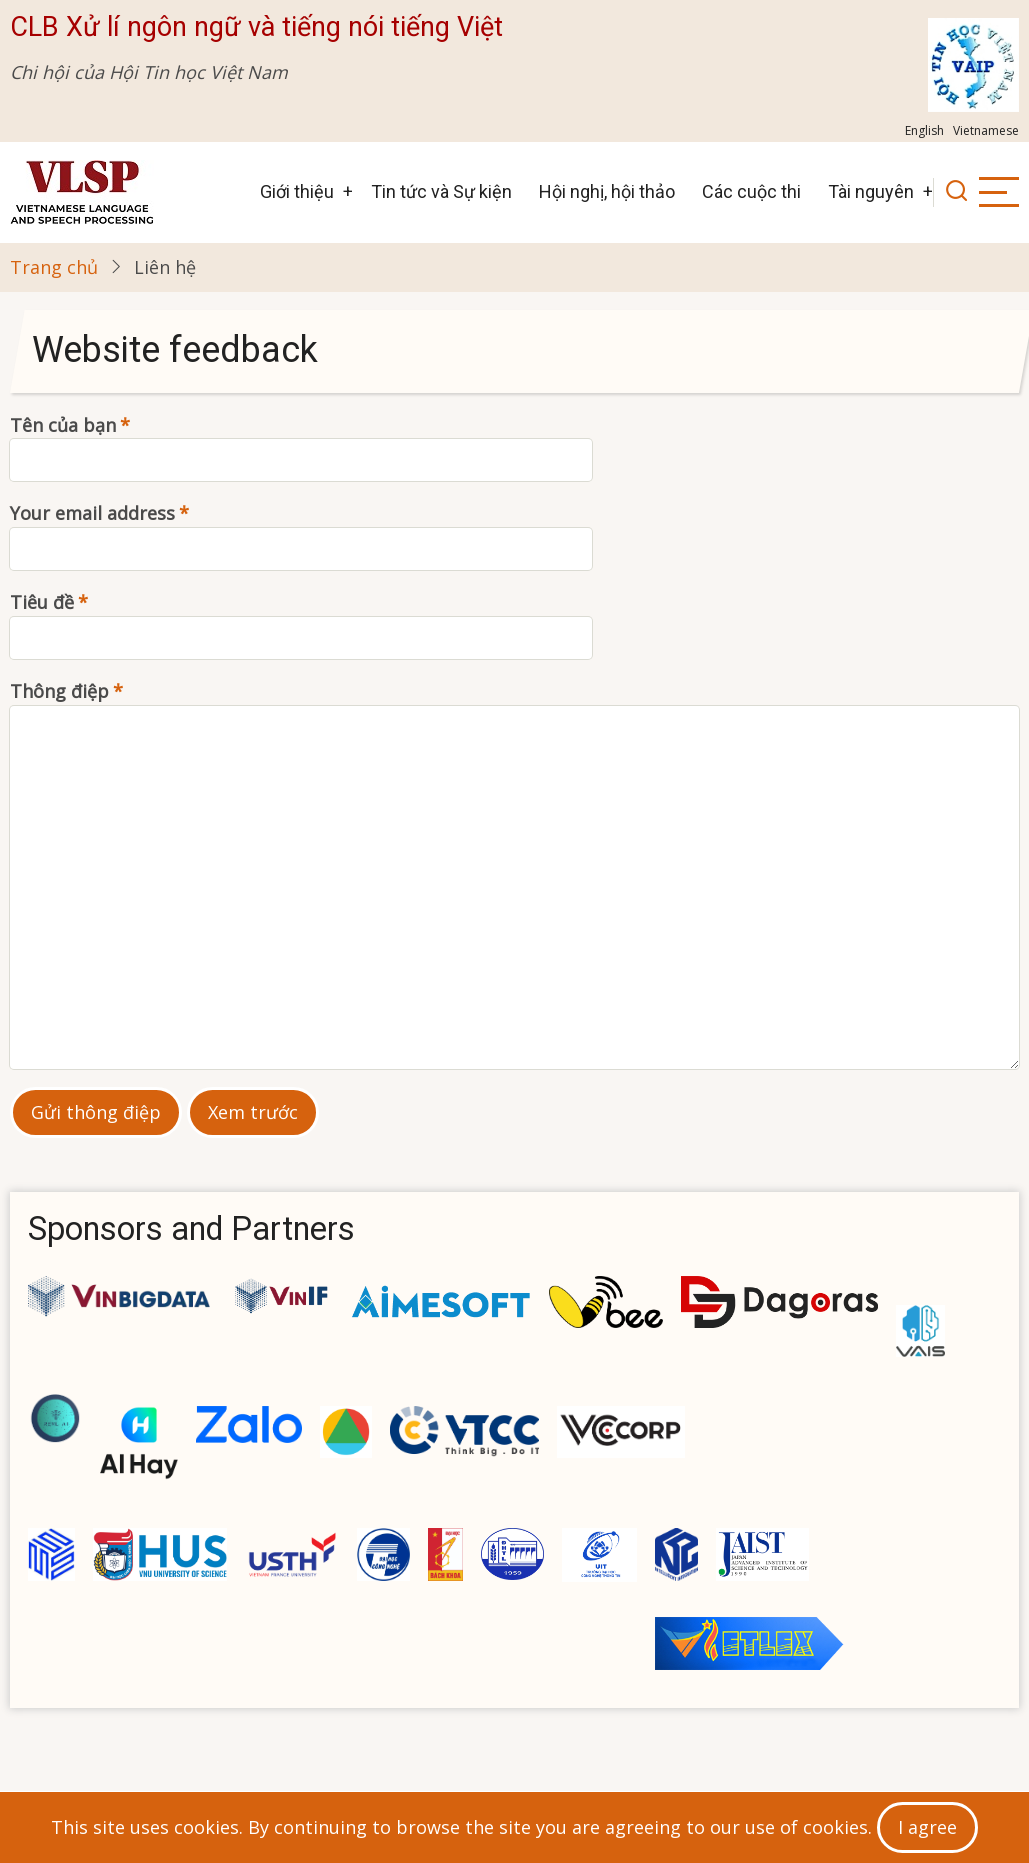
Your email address (92, 513)
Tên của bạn (63, 425)
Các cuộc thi (751, 191)
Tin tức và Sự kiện (441, 191)
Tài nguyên (871, 191)
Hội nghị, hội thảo (607, 191)
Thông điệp (59, 691)
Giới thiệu (297, 191)
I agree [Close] (927, 1827)
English (924, 130)
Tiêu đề (42, 602)
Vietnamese (986, 130)
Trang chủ (54, 267)
